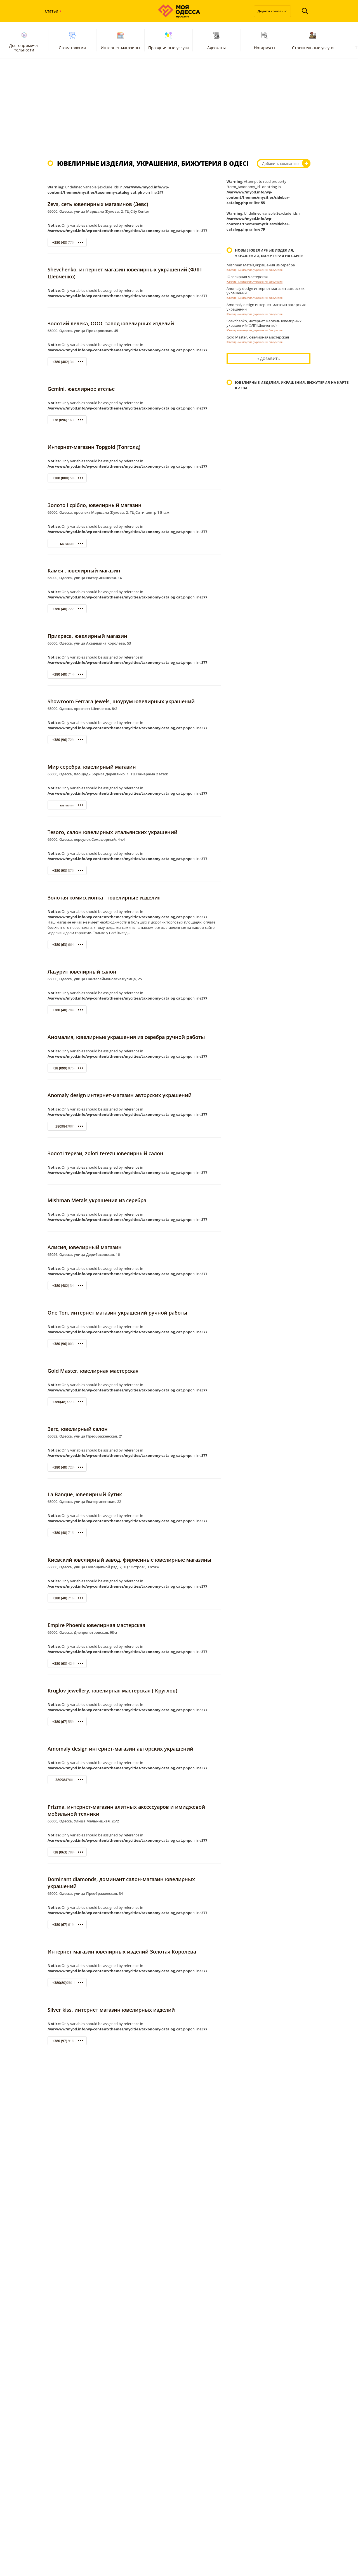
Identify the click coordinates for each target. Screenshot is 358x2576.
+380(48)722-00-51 (67, 1402)
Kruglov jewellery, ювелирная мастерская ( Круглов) (112, 1690)
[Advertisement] (179, 109)
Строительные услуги (313, 40)
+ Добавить (268, 358)
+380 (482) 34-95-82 (68, 361)
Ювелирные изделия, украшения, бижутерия (254, 270)
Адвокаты (216, 40)
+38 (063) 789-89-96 (68, 1852)
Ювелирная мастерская (247, 276)
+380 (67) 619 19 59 (67, 1924)
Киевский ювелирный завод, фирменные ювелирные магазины (129, 1559)
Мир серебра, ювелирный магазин (92, 766)
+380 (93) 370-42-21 (68, 870)
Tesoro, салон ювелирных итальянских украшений (112, 832)
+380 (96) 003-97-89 (68, 1343)
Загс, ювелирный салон (78, 1429)
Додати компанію (272, 11)
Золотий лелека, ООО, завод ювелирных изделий (111, 323)
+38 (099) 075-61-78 (68, 1068)
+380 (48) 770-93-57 (68, 242)
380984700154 (67, 1126)
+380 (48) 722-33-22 (68, 609)
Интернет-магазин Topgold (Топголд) (94, 447)
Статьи (51, 11)
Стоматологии (72, 40)
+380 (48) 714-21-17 (68, 674)
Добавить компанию (280, 163)
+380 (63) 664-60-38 (68, 944)
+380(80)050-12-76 (67, 1982)
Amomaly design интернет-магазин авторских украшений (120, 1748)
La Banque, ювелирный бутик (85, 1494)
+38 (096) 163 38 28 (67, 420)
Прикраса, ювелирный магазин (87, 636)
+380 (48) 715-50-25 (68, 1532)
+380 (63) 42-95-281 (68, 1663)
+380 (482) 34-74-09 (68, 1285)
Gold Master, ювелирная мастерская (93, 1370)
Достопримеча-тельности (24, 41)
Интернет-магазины (120, 40)
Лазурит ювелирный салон (82, 971)
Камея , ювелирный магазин (84, 570)
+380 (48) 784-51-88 (68, 1010)
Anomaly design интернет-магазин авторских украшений (120, 1095)
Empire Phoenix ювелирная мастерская (96, 1625)
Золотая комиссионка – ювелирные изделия (104, 897)
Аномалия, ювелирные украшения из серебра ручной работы (126, 1037)
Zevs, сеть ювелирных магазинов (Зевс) (98, 204)
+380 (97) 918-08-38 (68, 2040)
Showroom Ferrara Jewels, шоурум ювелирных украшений (121, 701)
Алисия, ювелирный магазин (85, 1247)
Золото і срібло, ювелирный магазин (95, 505)
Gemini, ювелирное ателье (81, 388)
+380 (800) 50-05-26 (68, 478)
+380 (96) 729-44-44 (68, 739)
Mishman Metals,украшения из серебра (97, 1200)
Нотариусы (264, 40)
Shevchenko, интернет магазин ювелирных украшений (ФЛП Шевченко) (264, 323)
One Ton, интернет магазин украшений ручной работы (117, 1312)
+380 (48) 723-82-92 (68, 1467)
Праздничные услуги (168, 40)
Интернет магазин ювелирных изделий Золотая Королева (122, 1951)
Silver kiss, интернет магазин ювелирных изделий (111, 2009)
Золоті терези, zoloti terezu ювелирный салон (105, 1153)
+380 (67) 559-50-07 (68, 1721)
